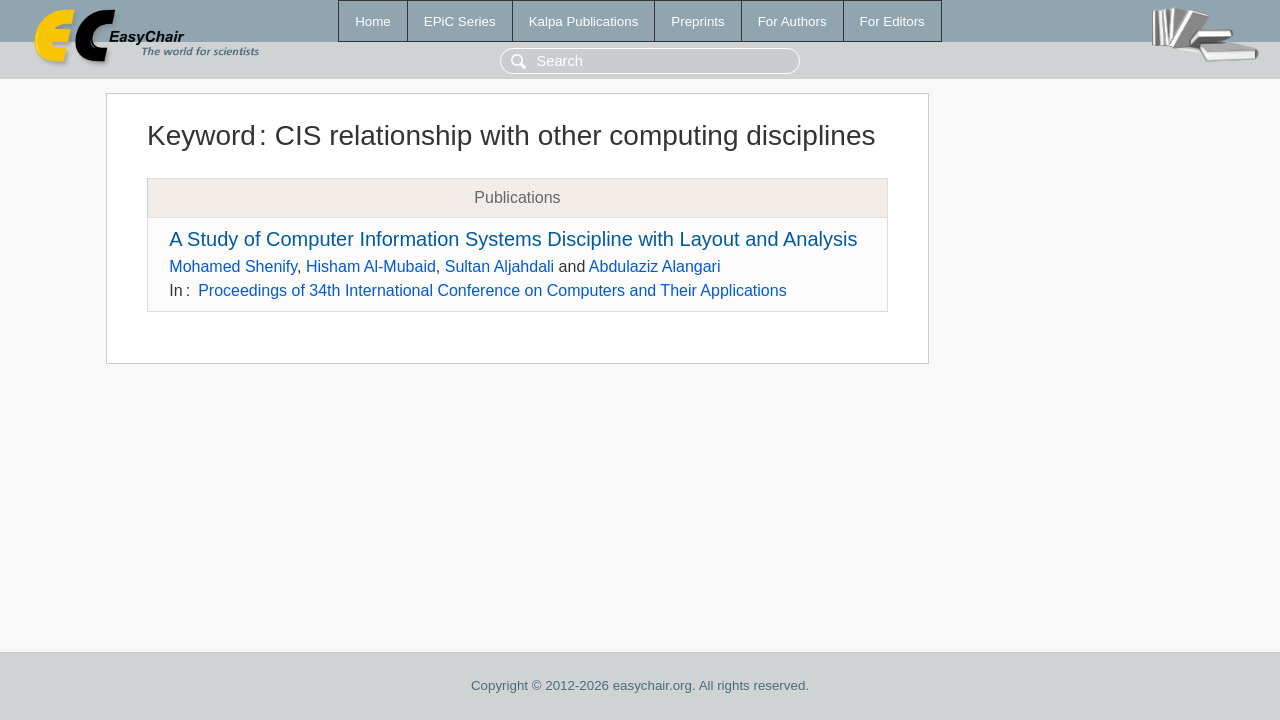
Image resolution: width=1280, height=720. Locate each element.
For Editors (892, 21)
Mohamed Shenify (233, 266)
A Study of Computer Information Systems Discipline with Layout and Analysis (513, 239)
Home (373, 21)
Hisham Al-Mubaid (371, 266)
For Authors (792, 21)
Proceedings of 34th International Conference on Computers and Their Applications (492, 290)
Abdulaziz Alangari (655, 266)
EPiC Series (460, 21)
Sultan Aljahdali (499, 266)
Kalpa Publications (584, 21)
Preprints (697, 21)
